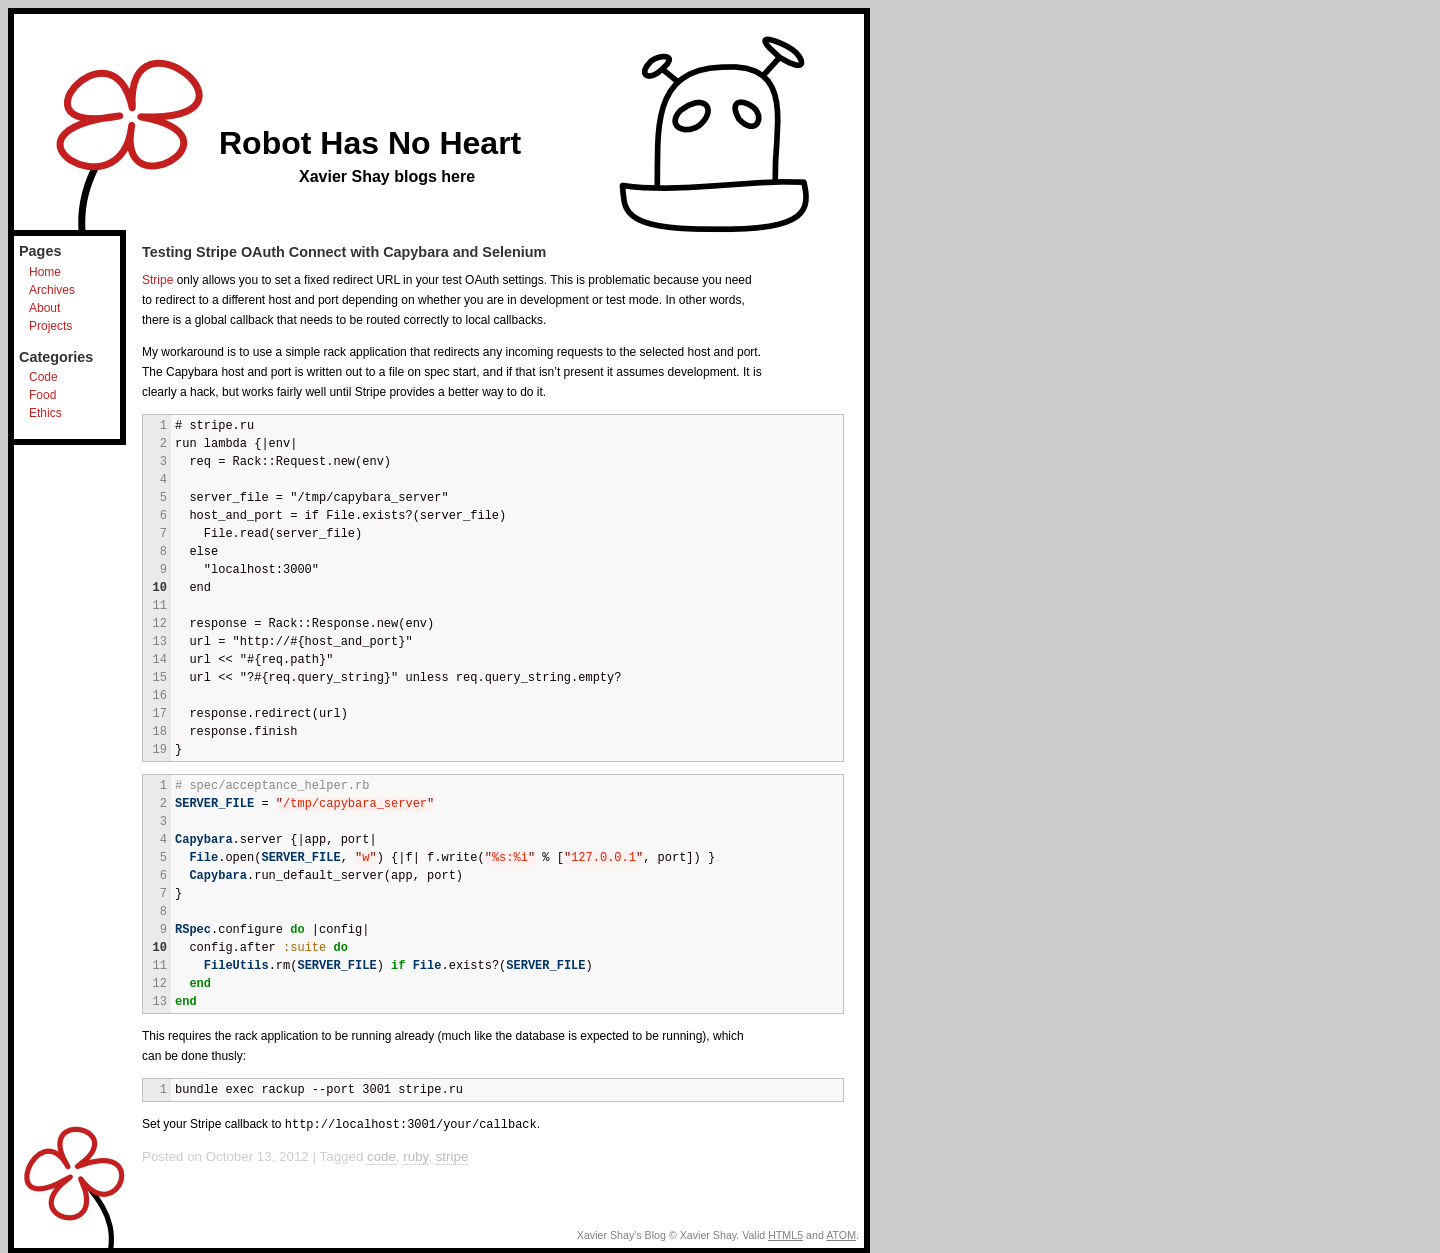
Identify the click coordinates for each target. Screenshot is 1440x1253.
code (381, 1155)
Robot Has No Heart (370, 143)
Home (45, 272)
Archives (52, 290)
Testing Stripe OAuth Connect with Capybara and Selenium (344, 252)
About (44, 308)
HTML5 (785, 1234)
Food (42, 395)
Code (43, 377)
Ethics (45, 413)
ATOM (841, 1234)
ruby (415, 1155)
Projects (50, 326)
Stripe (157, 280)
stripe (452, 1155)
